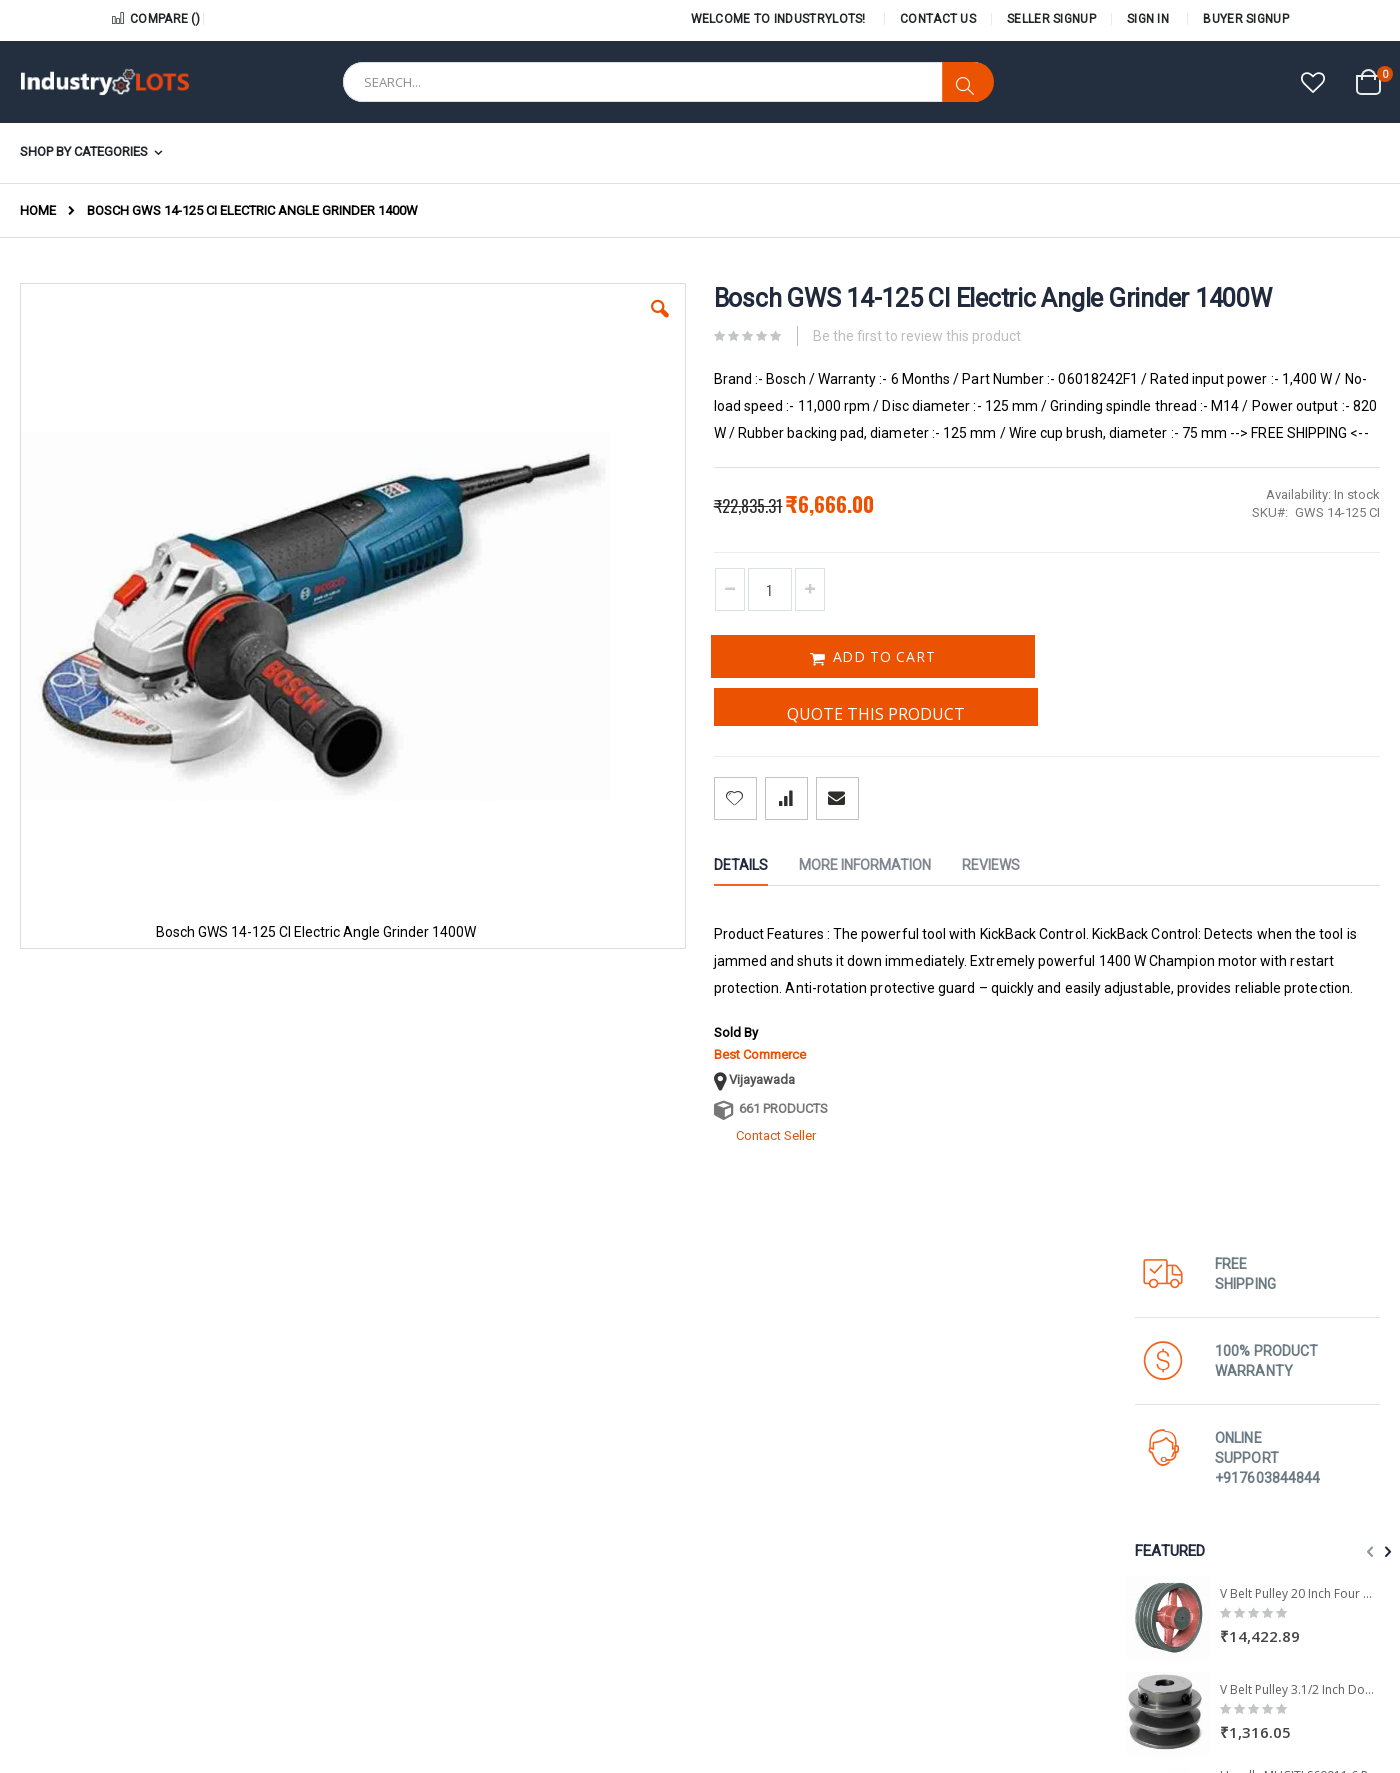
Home (38, 210)
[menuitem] (97, 153)
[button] (1313, 84)
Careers (932, 1581)
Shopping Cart (1151, 1581)
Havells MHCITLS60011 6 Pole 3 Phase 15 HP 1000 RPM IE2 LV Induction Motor (1299, 828)
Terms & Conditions (1166, 1604)
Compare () (155, 19)
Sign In (1148, 19)
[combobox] (668, 82)
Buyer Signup (1246, 19)
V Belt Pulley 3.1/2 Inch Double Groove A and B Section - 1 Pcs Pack (1299, 742)
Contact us (941, 1558)
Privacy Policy (948, 1627)
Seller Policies (750, 1535)
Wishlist (1133, 1558)
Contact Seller (637, 1214)
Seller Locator (750, 1581)
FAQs (1125, 1627)
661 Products (644, 1187)
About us (936, 1535)
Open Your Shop (757, 1558)
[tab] (617, 920)
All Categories (950, 1604)
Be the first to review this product (778, 361)
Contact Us (938, 19)
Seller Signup (1051, 19)
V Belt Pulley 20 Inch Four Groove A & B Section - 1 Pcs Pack (1299, 646)
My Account (1144, 1535)
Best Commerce (621, 1133)
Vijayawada (623, 1158)
